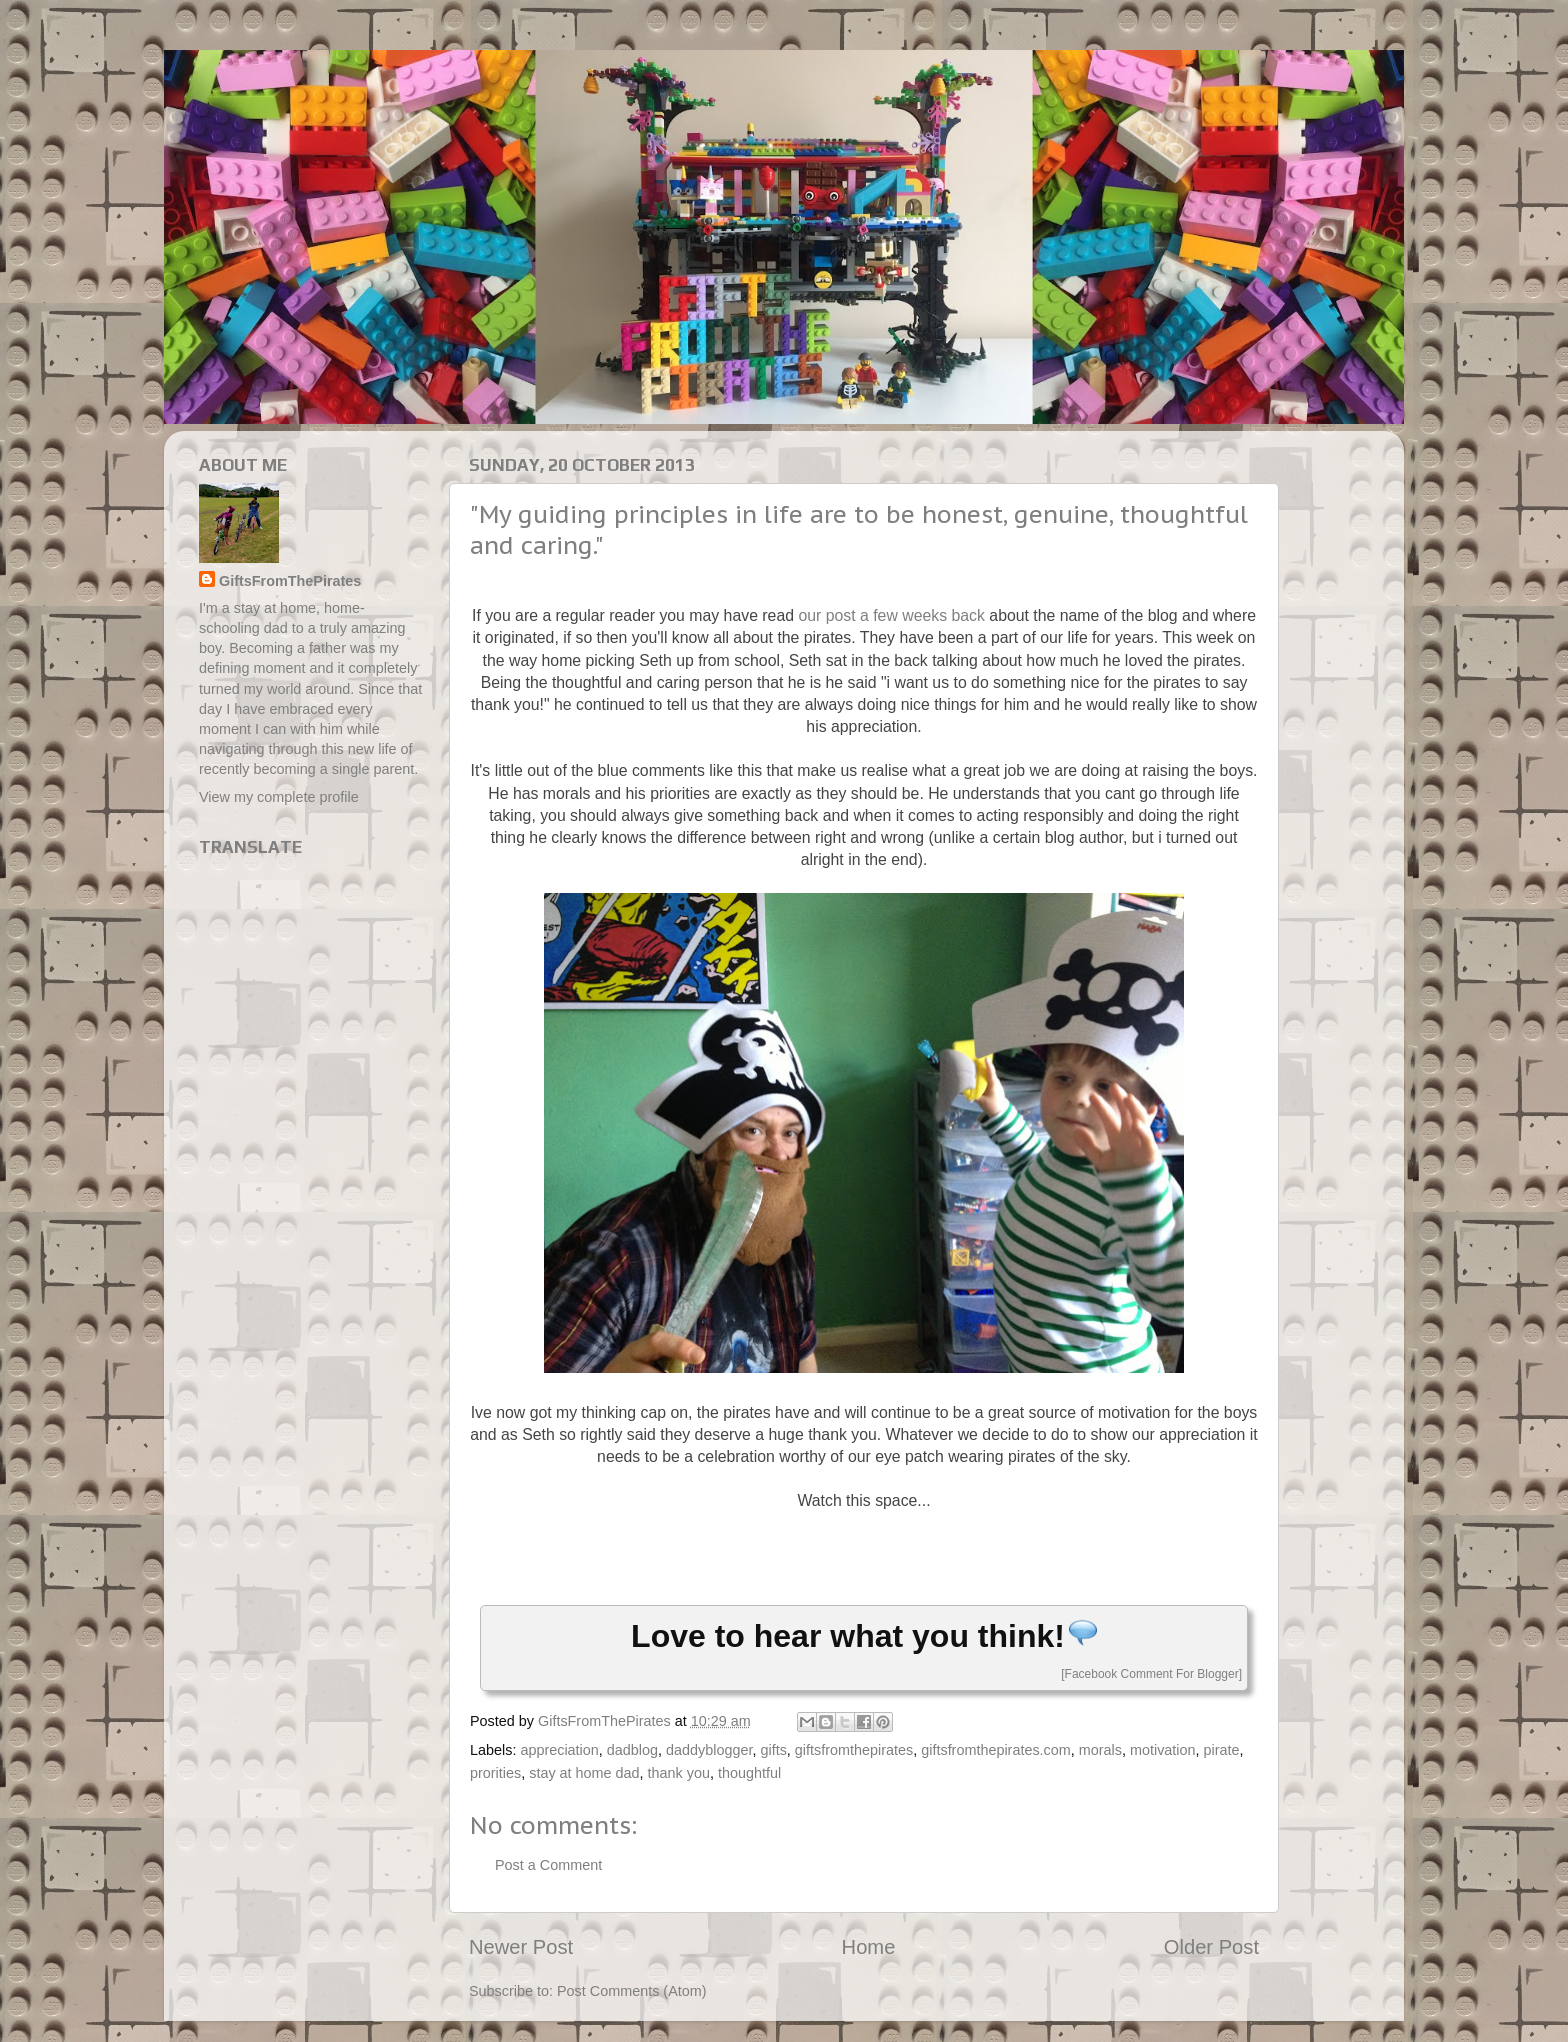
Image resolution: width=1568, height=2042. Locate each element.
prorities (495, 1773)
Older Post (1211, 1947)
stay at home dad (584, 1773)
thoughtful (749, 1773)
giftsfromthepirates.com (996, 1750)
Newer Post (521, 1947)
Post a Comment (548, 1865)
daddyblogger (709, 1750)
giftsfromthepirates (854, 1750)
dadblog (632, 1750)
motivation (1163, 1750)
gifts (773, 1750)
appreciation (559, 1750)
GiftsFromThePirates (290, 581)
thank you (679, 1773)
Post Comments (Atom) (632, 1991)
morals (1100, 1750)
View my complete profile (279, 797)
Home (869, 1947)
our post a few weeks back (891, 615)
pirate (1222, 1750)
